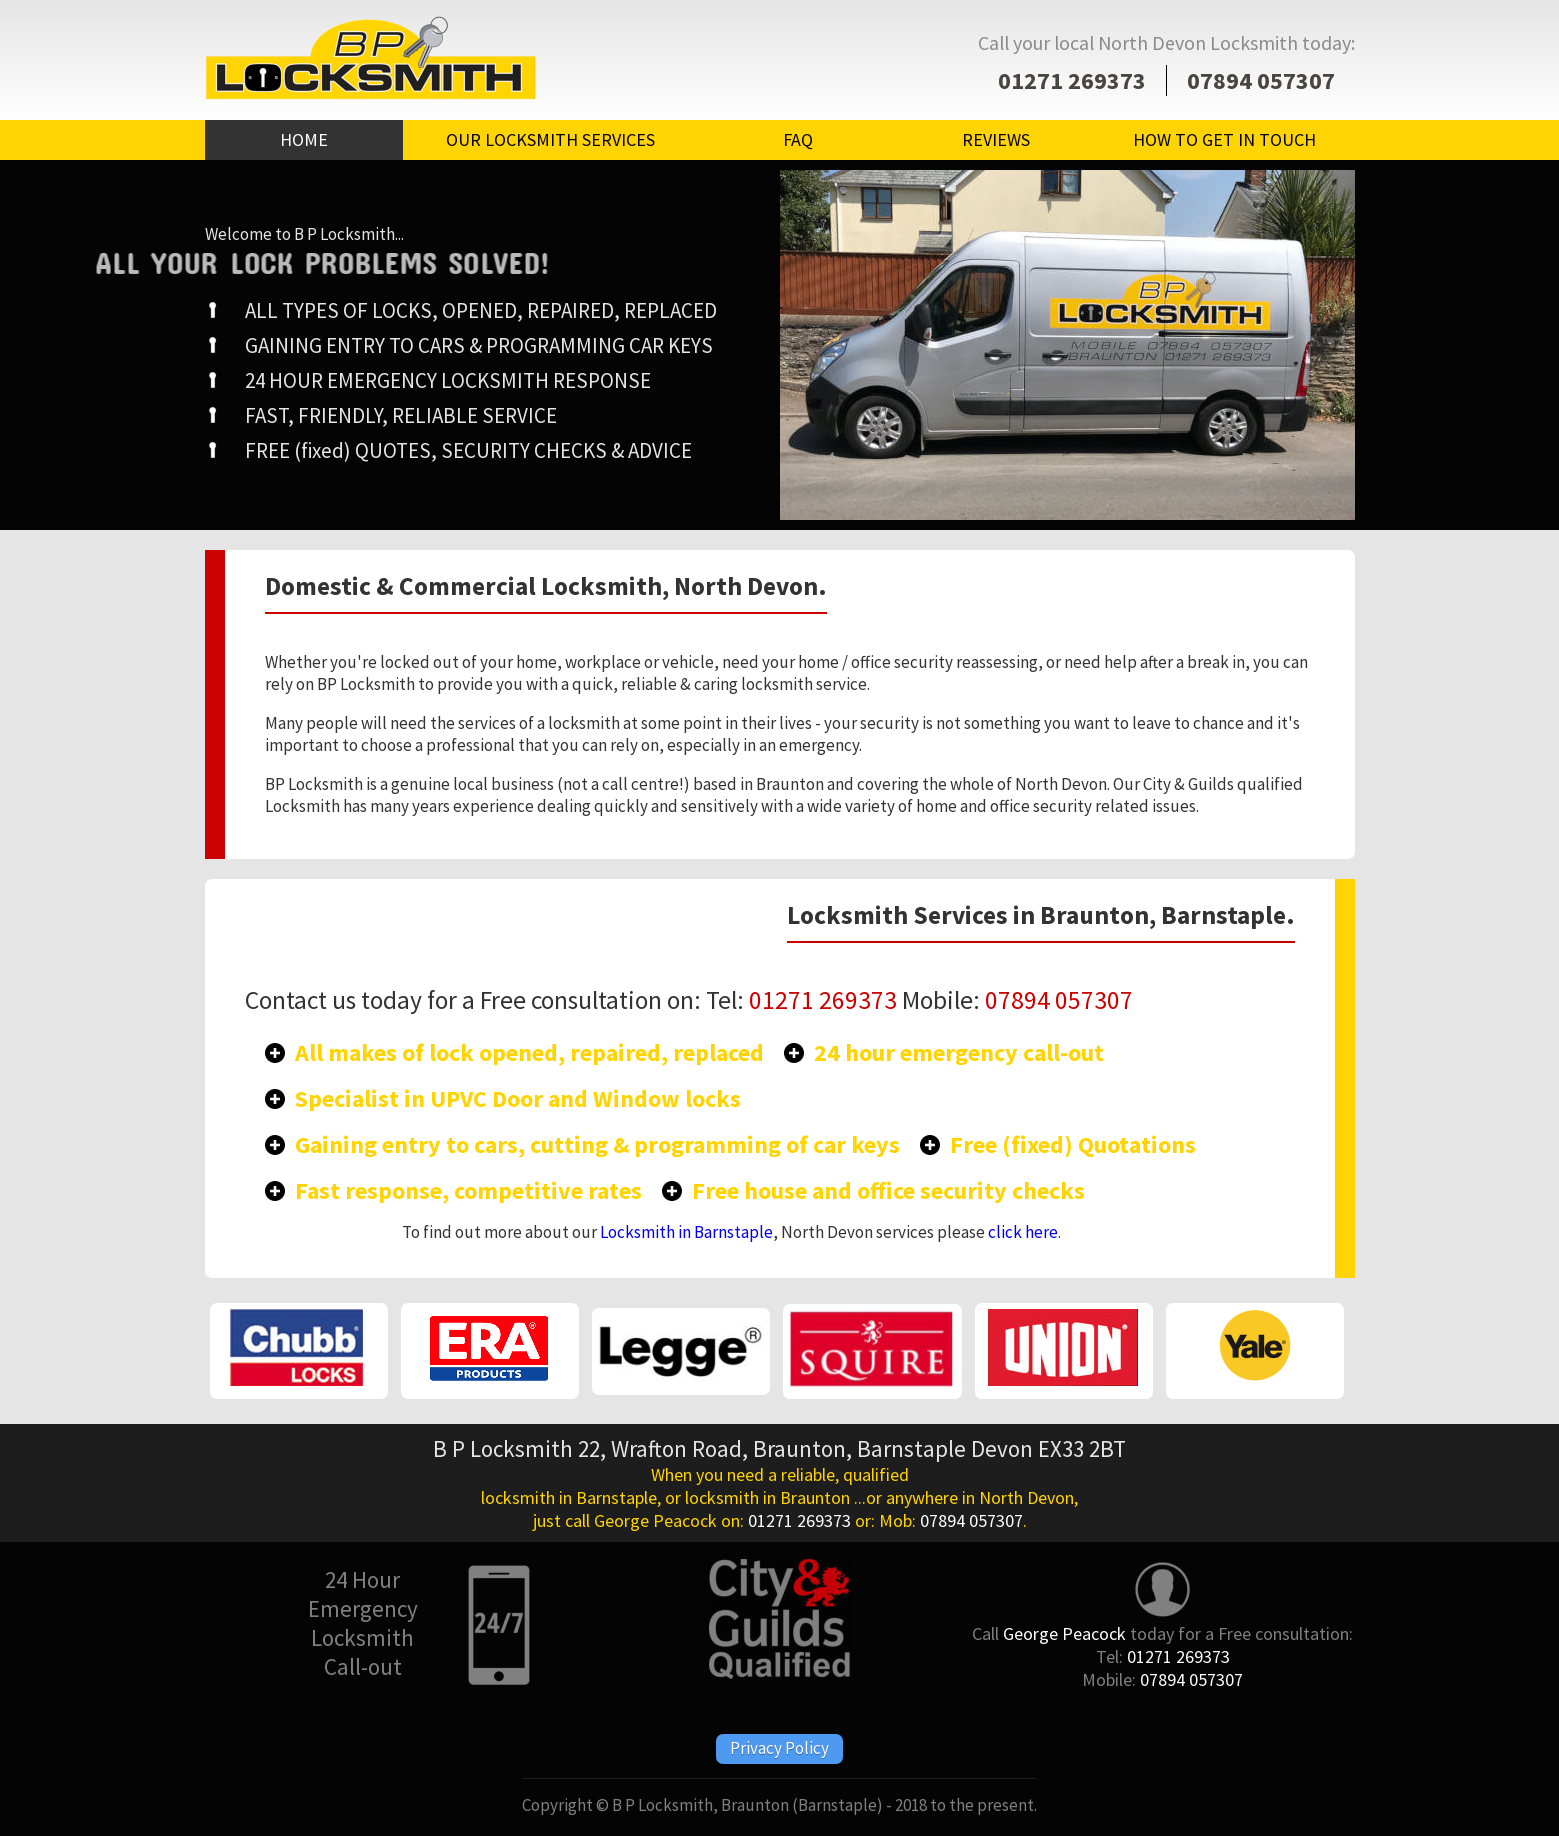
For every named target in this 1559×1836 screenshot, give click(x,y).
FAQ (798, 139)
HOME (304, 139)
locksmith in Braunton (767, 1497)
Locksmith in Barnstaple (686, 1232)
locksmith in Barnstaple (569, 1497)
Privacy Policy (779, 1748)
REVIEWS (996, 139)
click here (1023, 1232)
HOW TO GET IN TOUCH (1224, 139)
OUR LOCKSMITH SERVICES (550, 139)
